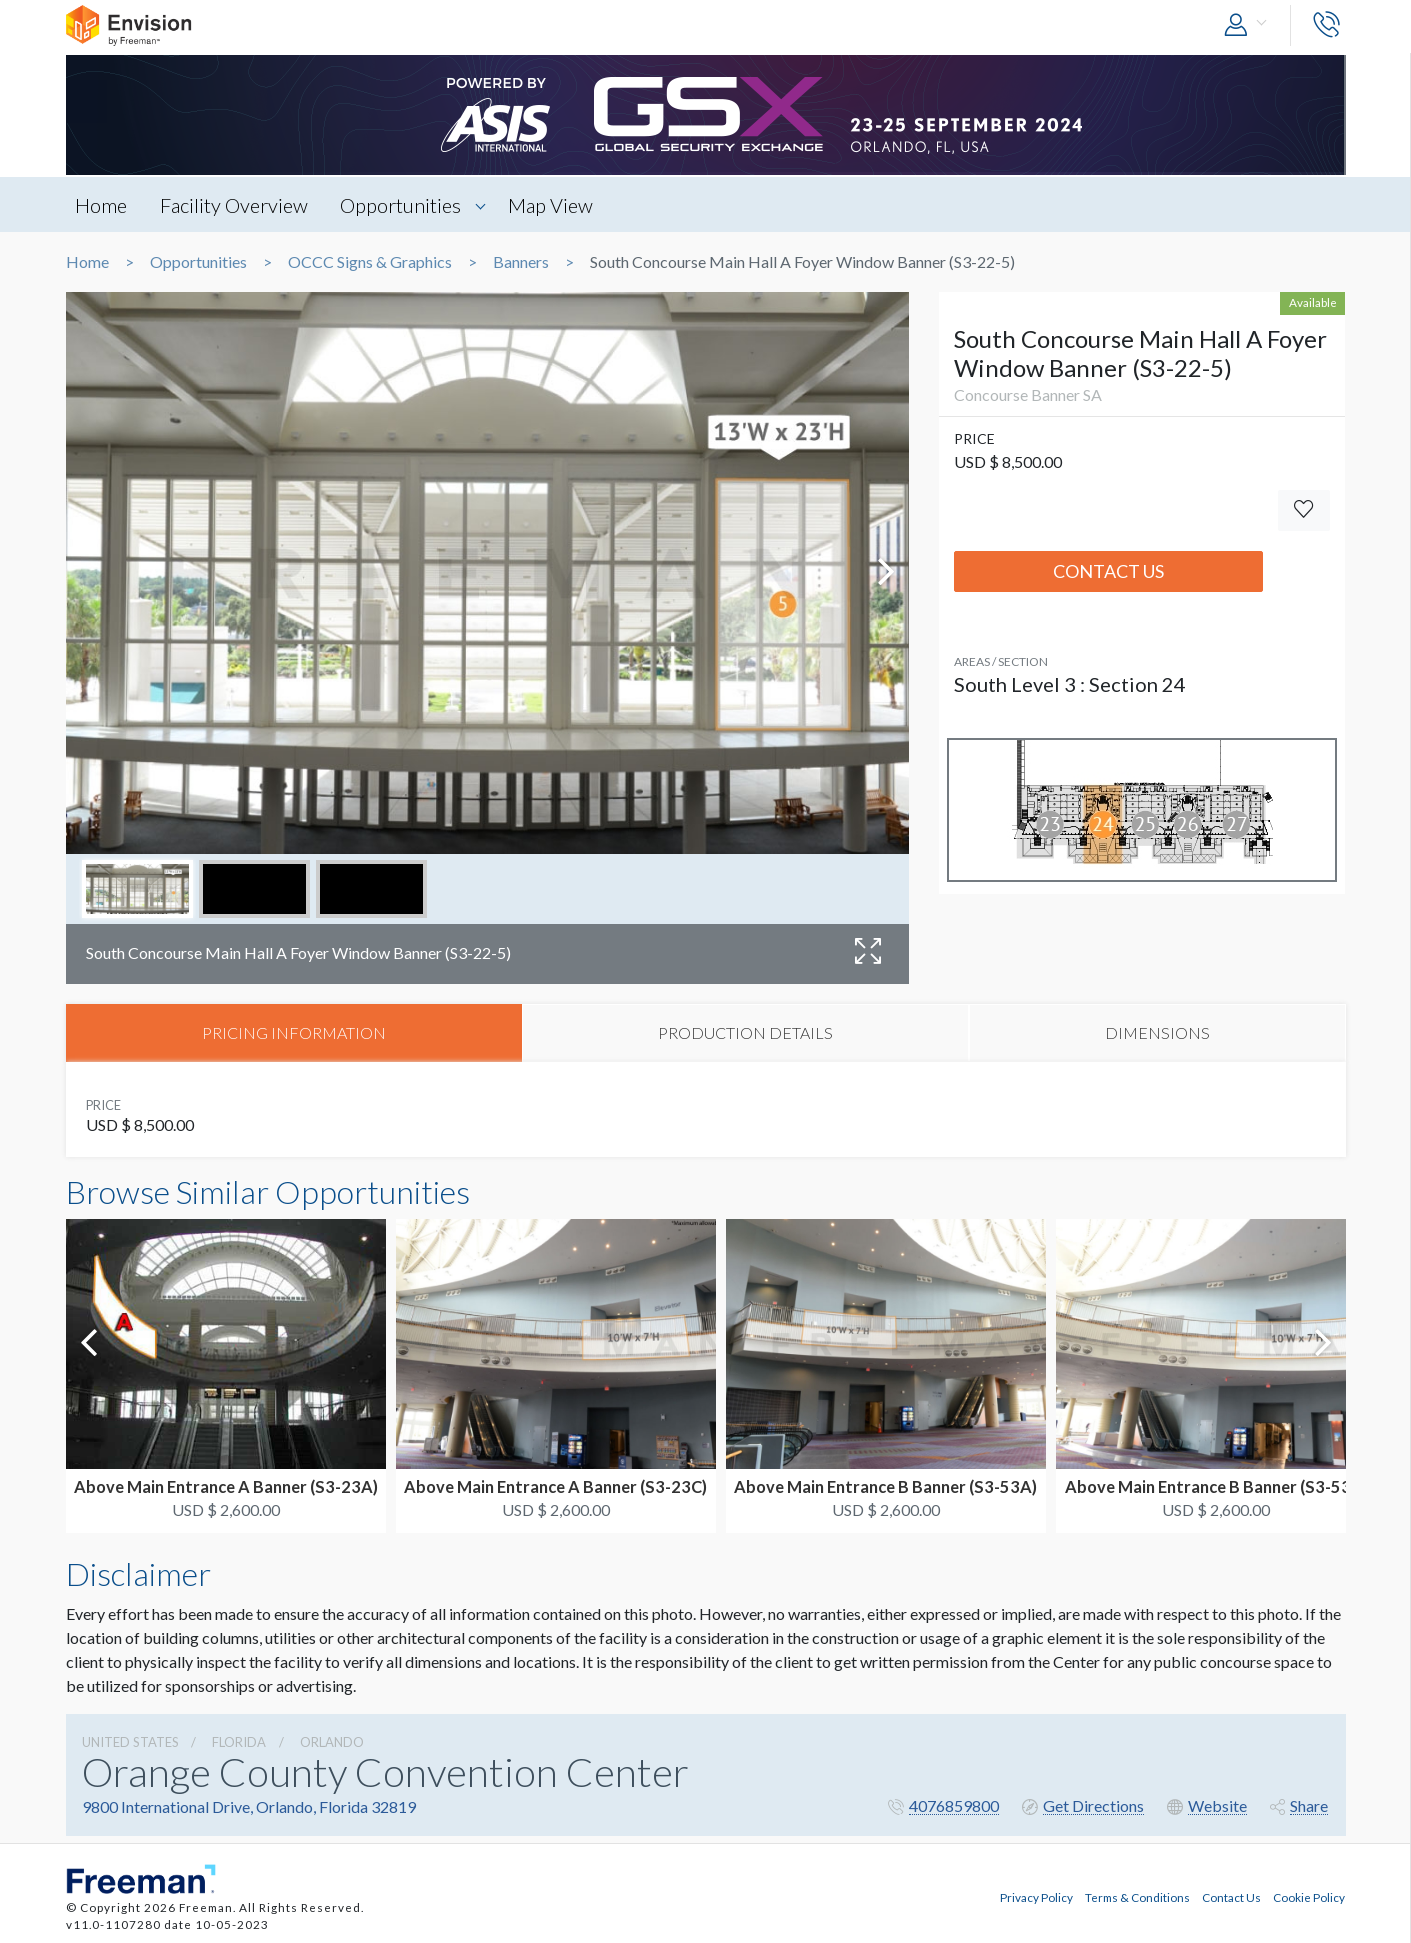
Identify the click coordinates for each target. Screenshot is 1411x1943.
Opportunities (402, 205)
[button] (1250, 25)
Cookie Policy (1309, 1896)
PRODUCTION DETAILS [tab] (745, 1032)
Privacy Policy (1036, 1896)
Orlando (332, 1742)
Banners (521, 262)
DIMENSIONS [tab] (1157, 1032)
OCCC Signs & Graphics (370, 262)
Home (102, 205)
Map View (553, 205)
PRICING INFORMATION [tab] (294, 1032)
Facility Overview (235, 205)
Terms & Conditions (1137, 1896)
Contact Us (1108, 571)
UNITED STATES (130, 1742)
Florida (239, 1742)
